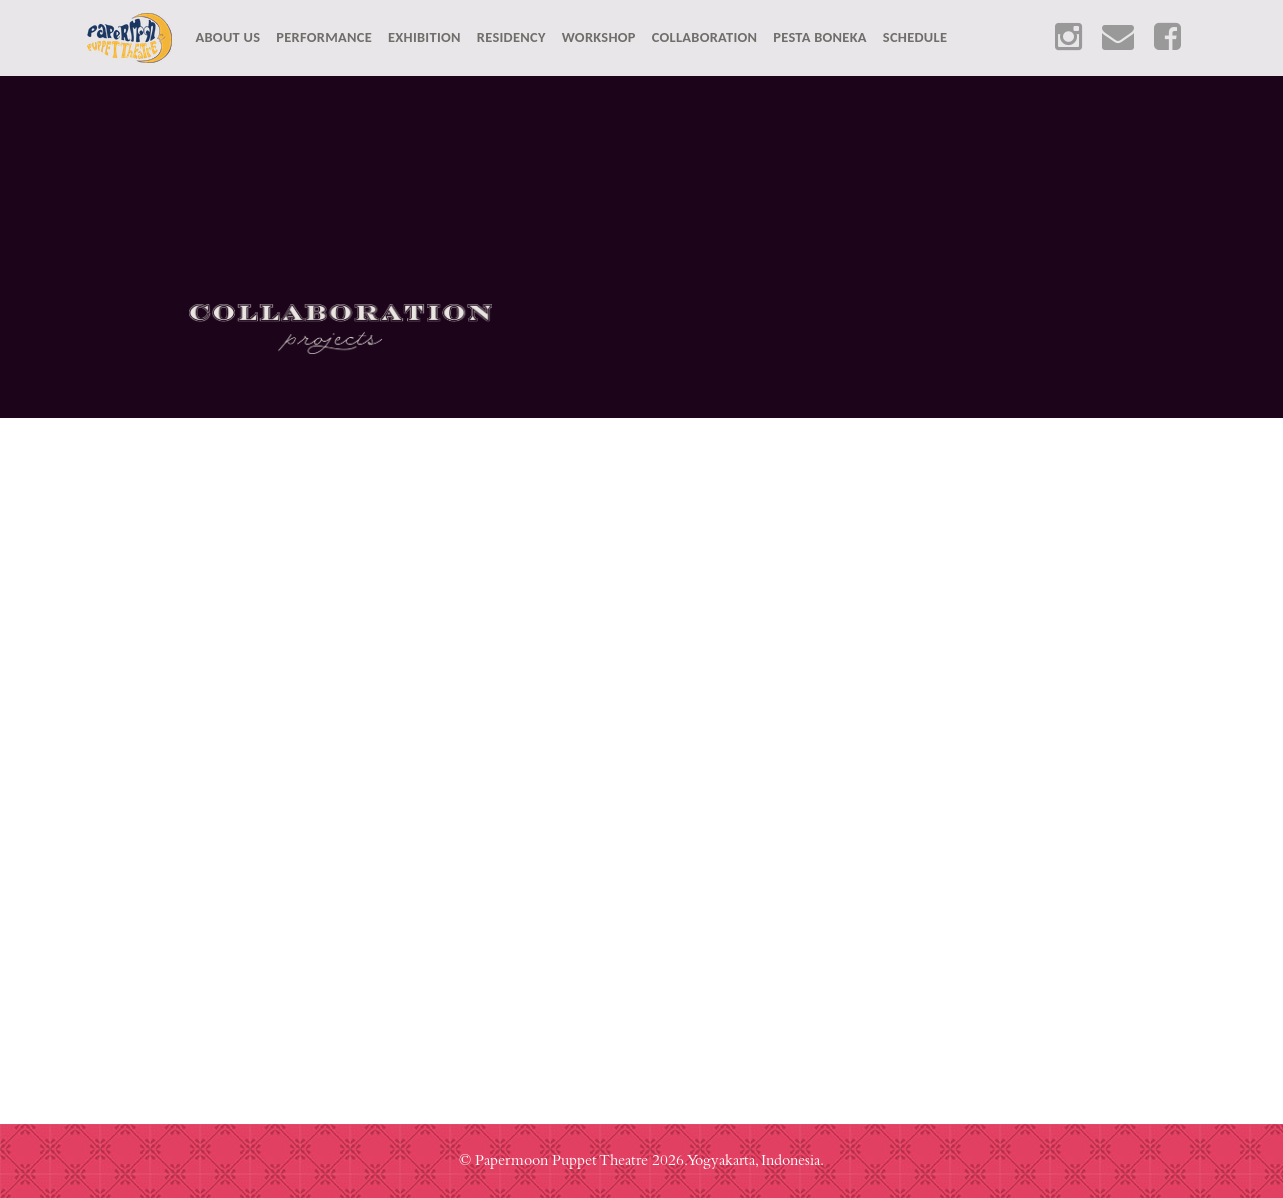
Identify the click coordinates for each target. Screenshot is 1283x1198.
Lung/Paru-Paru (1142, 501)
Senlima (320, 694)
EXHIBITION (424, 37)
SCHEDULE (915, 37)
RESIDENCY (511, 37)
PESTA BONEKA (820, 37)
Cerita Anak (380, 501)
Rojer (888, 501)
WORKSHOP (599, 37)
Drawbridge (635, 501)
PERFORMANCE (324, 37)
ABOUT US (232, 36)
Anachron (962, 694)
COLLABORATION (705, 37)
